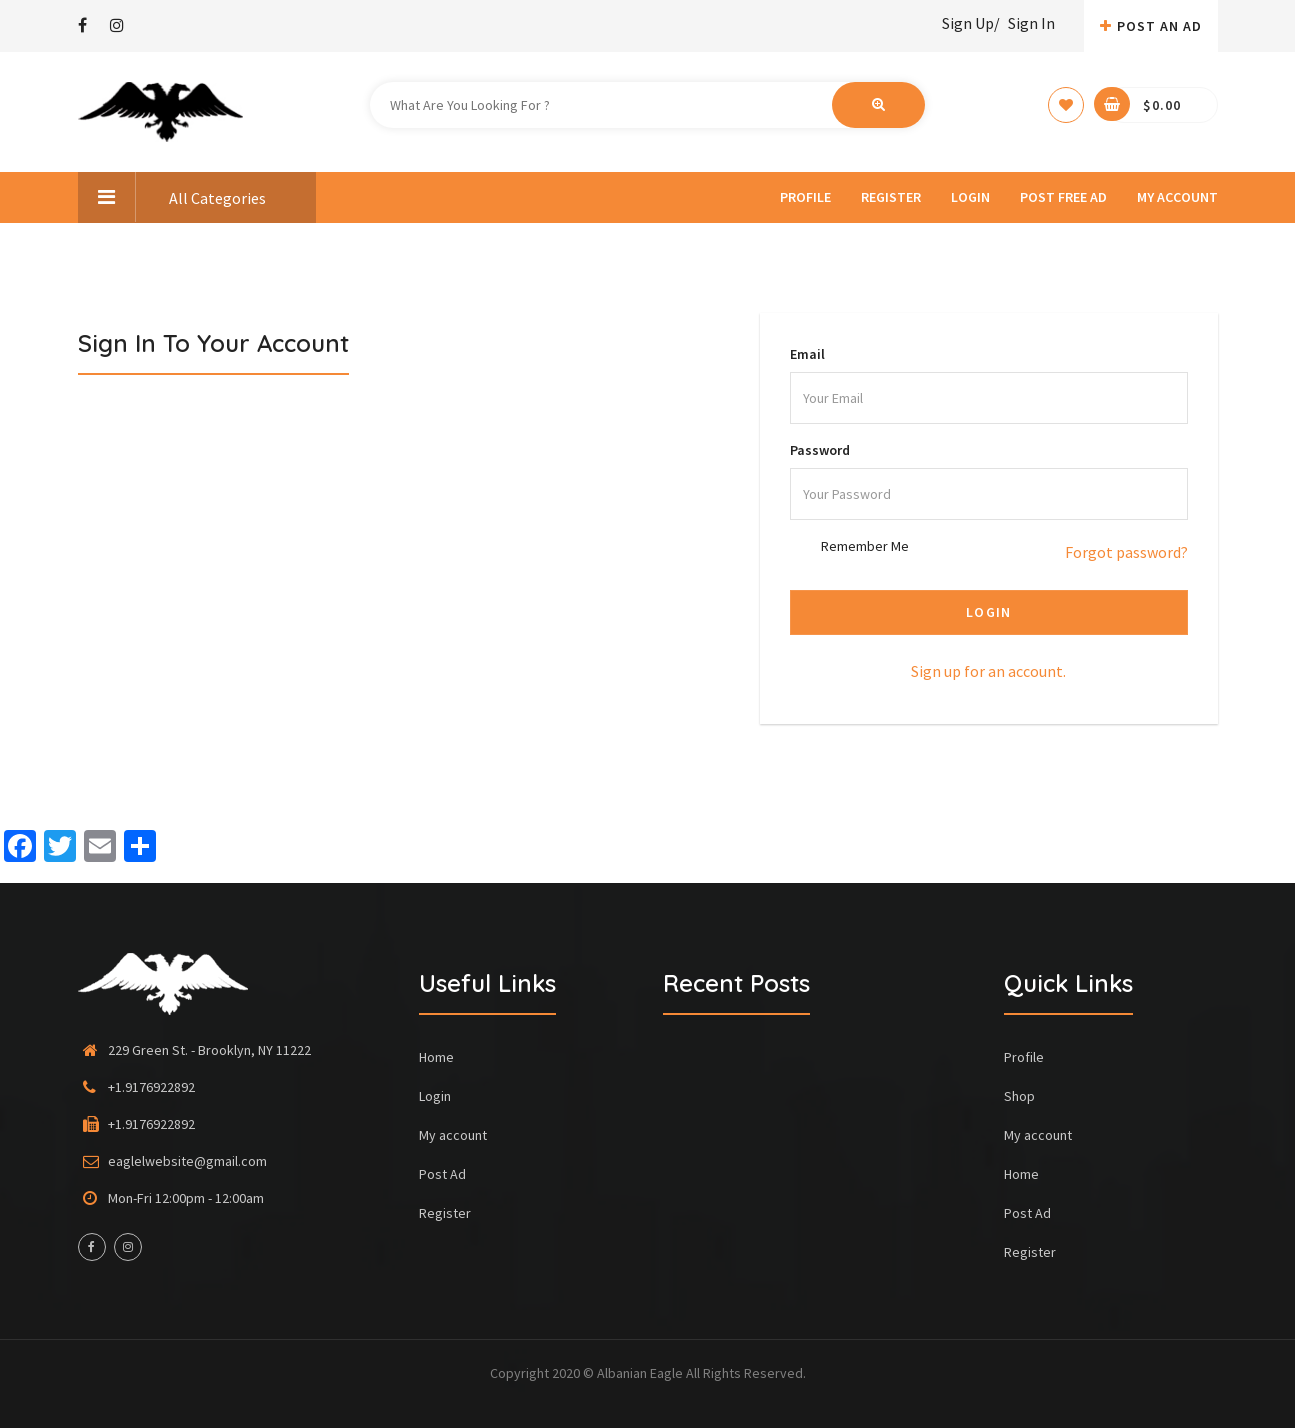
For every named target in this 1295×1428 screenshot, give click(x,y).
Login (970, 197)
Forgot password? (1126, 552)
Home (436, 1057)
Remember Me (865, 546)
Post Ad (442, 1174)
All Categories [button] (172, 197)
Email (807, 354)
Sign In (1031, 23)
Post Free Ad (1063, 197)
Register (891, 197)
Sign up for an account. (988, 671)
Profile (805, 197)
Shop (1019, 1096)
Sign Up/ (971, 23)
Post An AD (1151, 26)
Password (820, 450)
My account (1177, 197)
